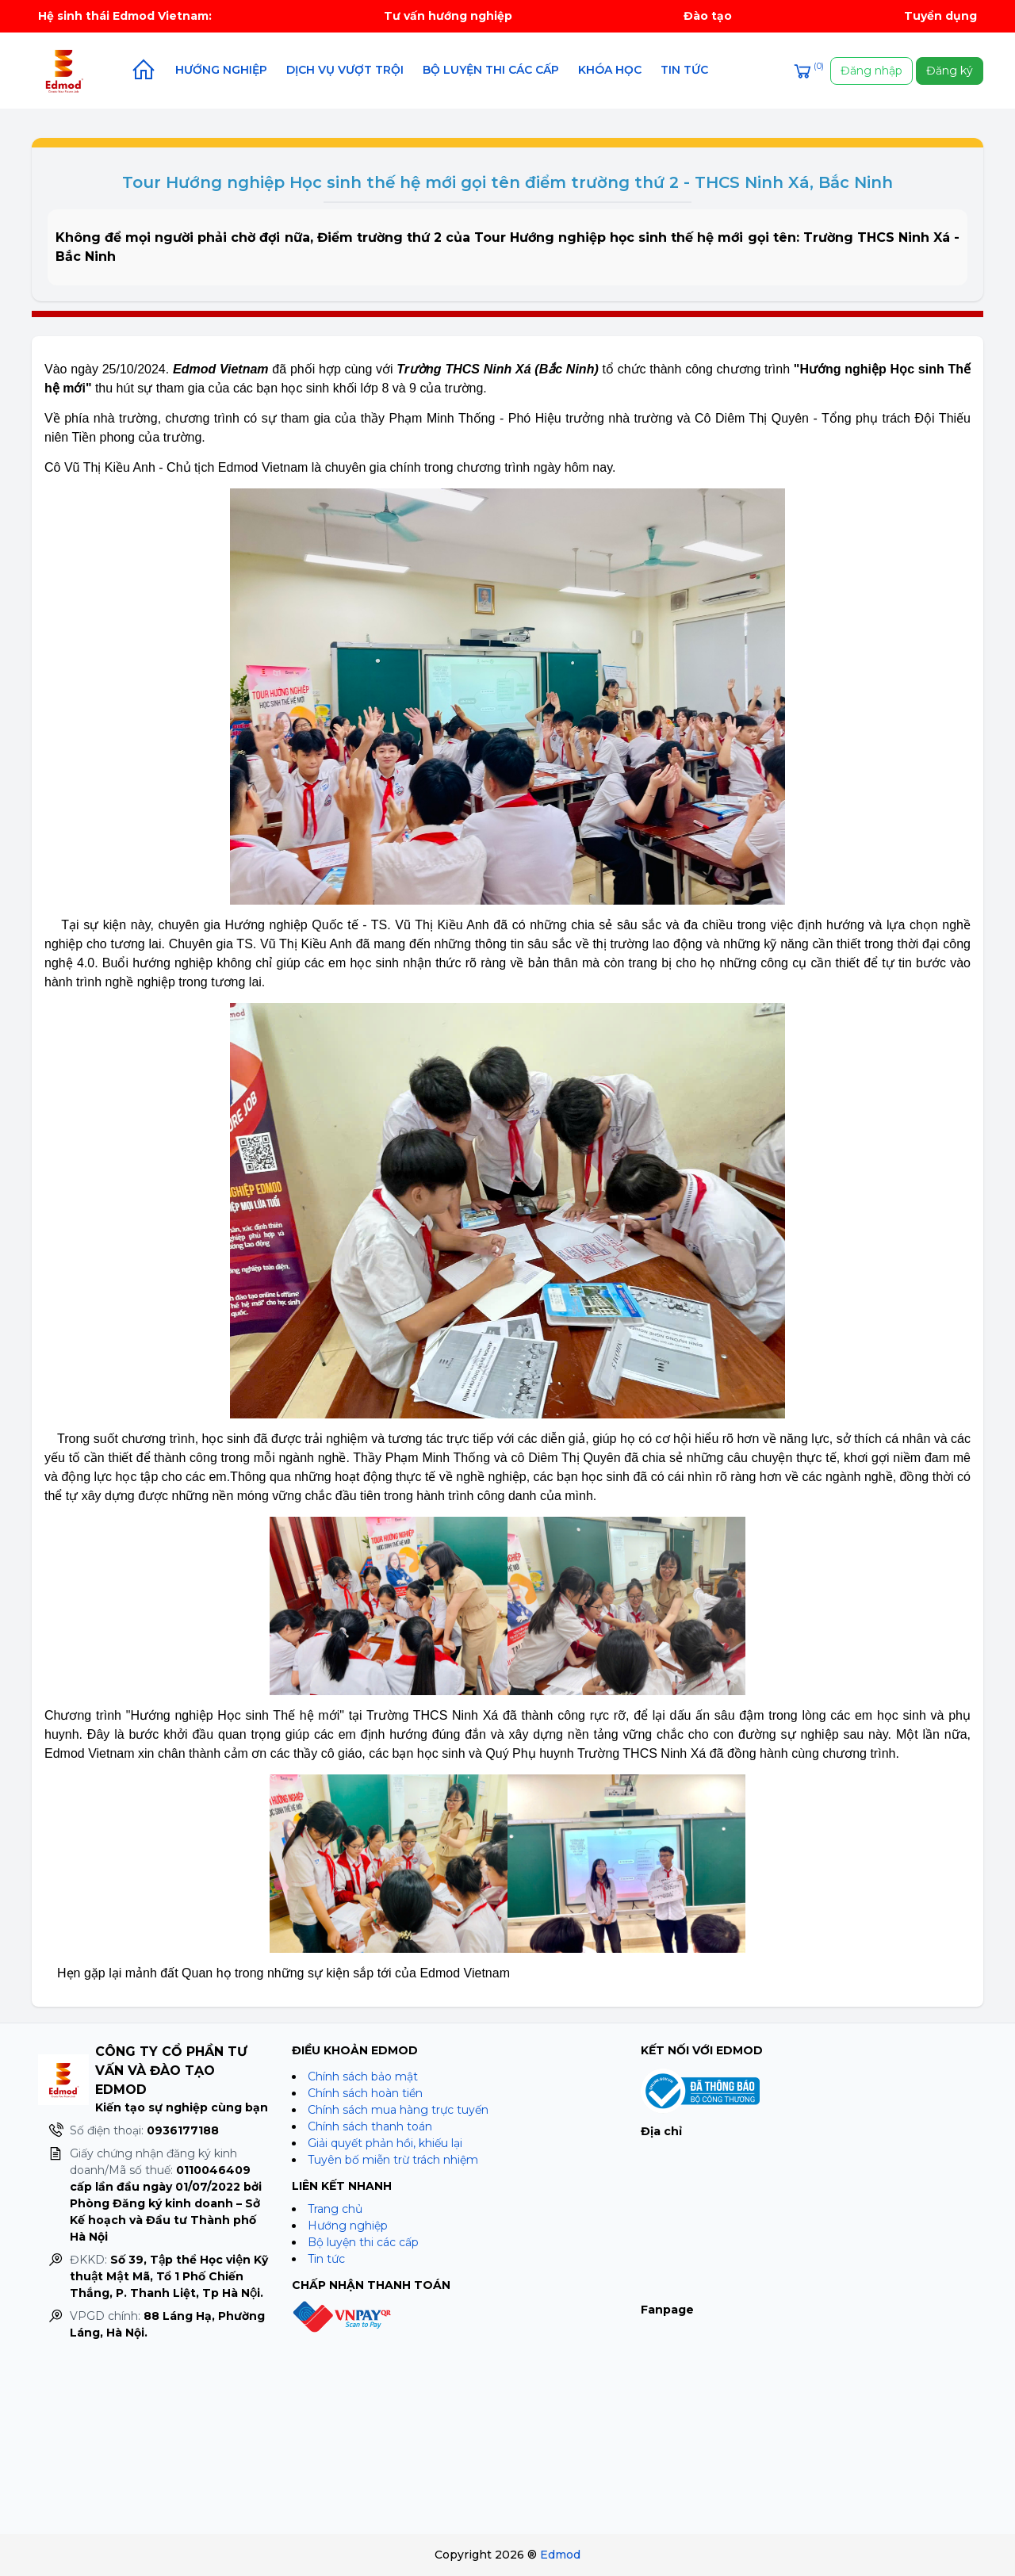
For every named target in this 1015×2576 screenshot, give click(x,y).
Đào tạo (708, 16)
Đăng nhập (871, 70)
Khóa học (610, 70)
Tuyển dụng (940, 16)
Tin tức (684, 70)
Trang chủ (335, 2209)
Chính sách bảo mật (363, 2076)
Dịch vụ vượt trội (345, 70)
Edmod (560, 2554)
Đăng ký (949, 70)
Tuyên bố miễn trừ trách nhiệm (393, 2160)
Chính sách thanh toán (370, 2126)
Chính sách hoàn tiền (365, 2093)
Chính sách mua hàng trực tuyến (398, 2110)
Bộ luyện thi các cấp (491, 70)
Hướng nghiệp (221, 70)
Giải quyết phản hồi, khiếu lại (385, 2143)
